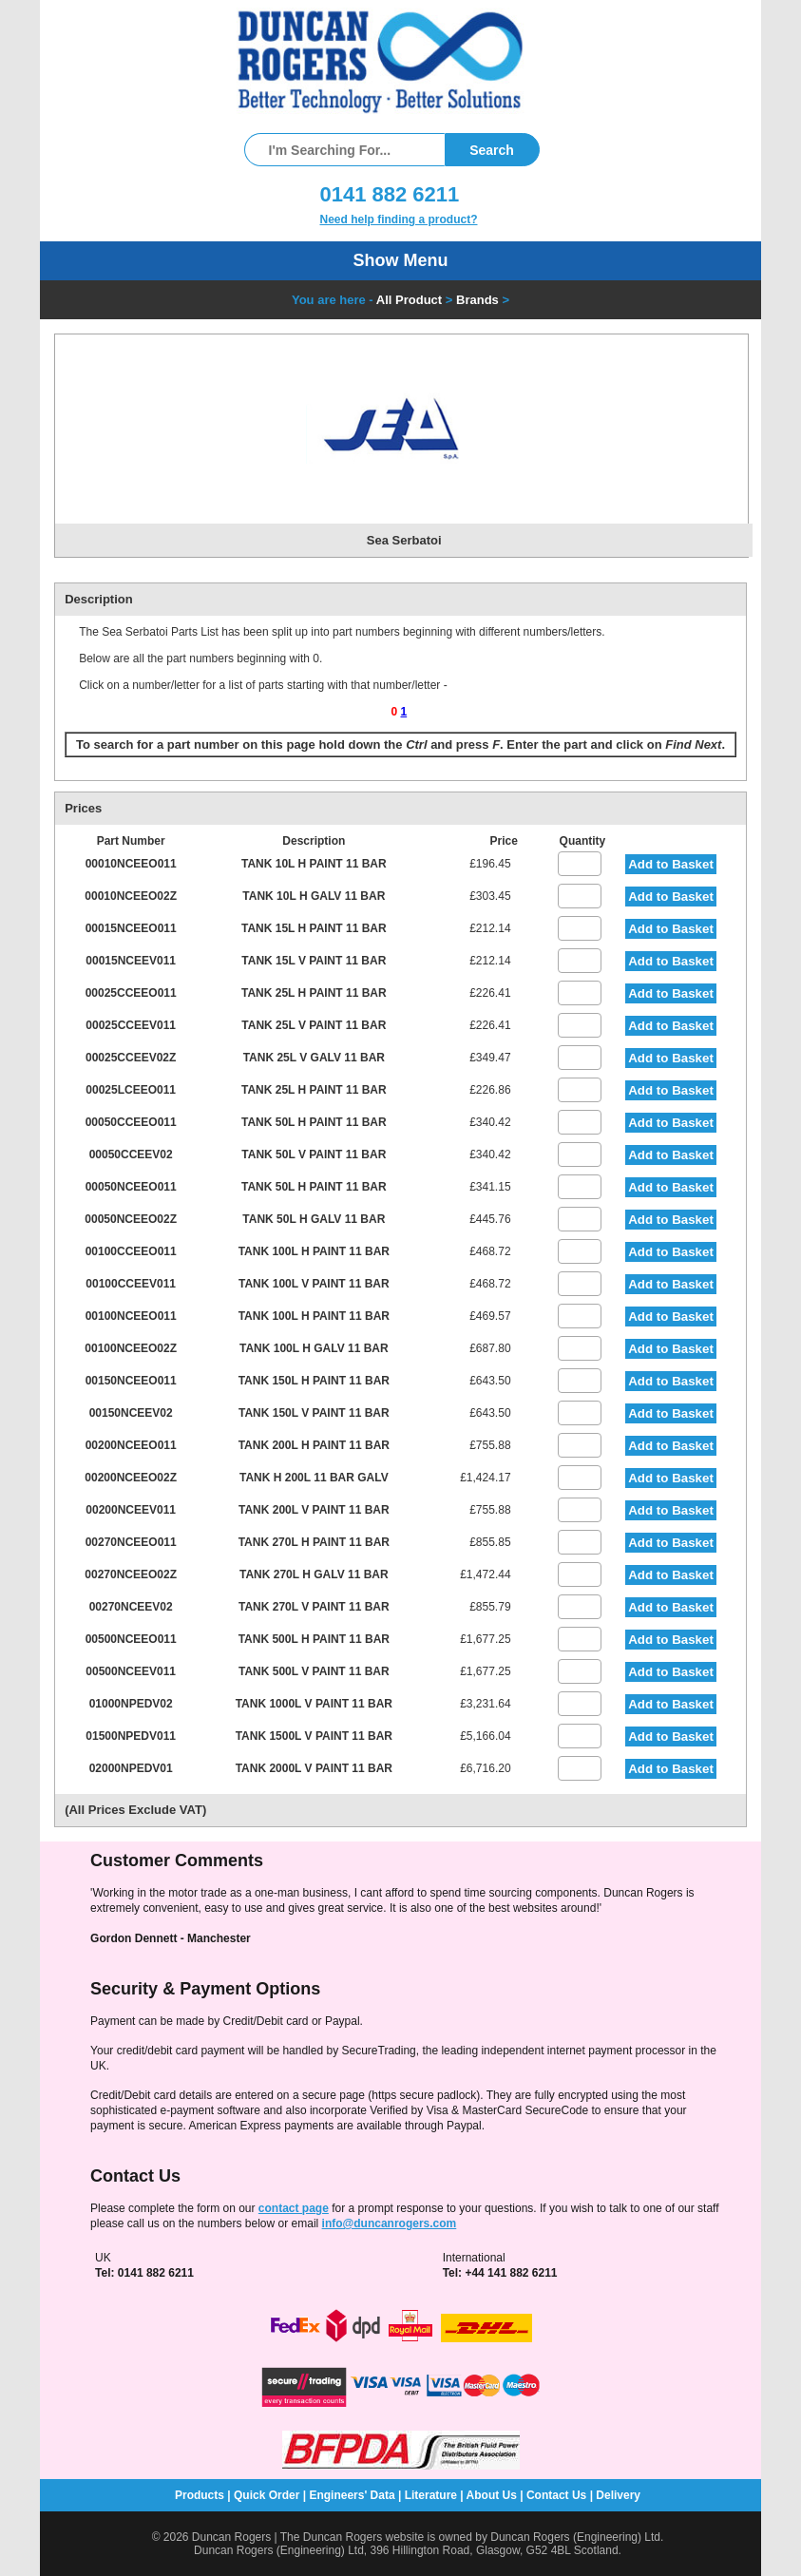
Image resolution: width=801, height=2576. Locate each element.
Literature (431, 2495)
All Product (409, 300)
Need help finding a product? (399, 219)
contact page (293, 2208)
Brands (477, 300)
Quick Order (266, 2495)
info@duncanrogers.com (389, 2223)
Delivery (618, 2495)
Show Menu (400, 260)
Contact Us (556, 2495)
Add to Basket (671, 864)
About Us (492, 2495)
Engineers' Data (351, 2495)
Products (199, 2495)
